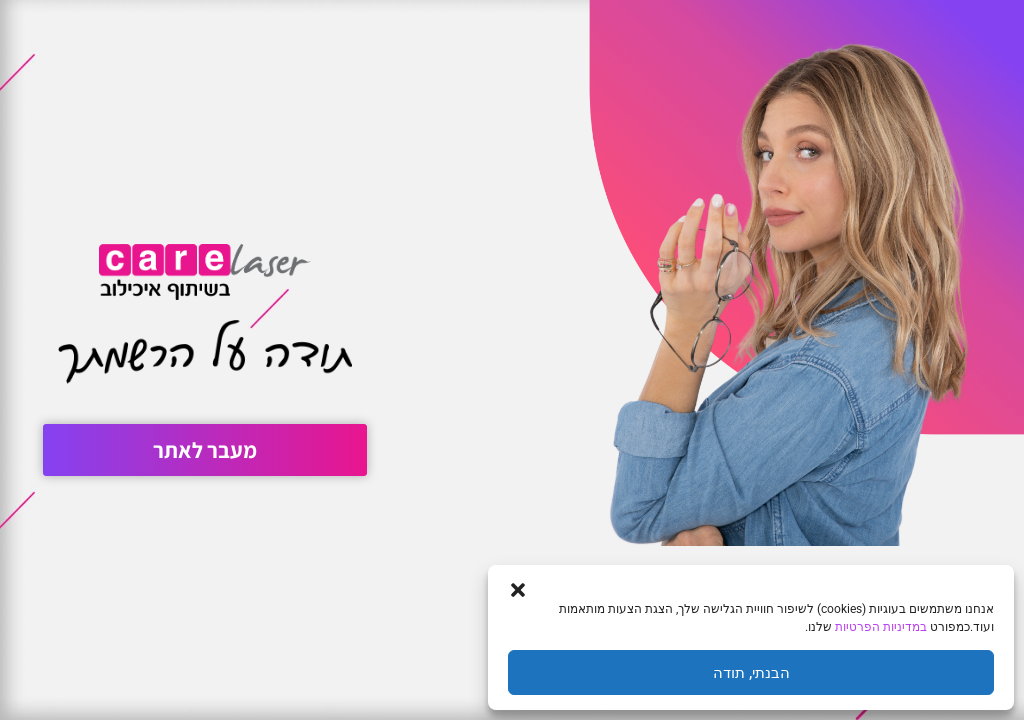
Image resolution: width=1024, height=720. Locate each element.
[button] (518, 590)
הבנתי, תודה (751, 673)
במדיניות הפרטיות (881, 627)
